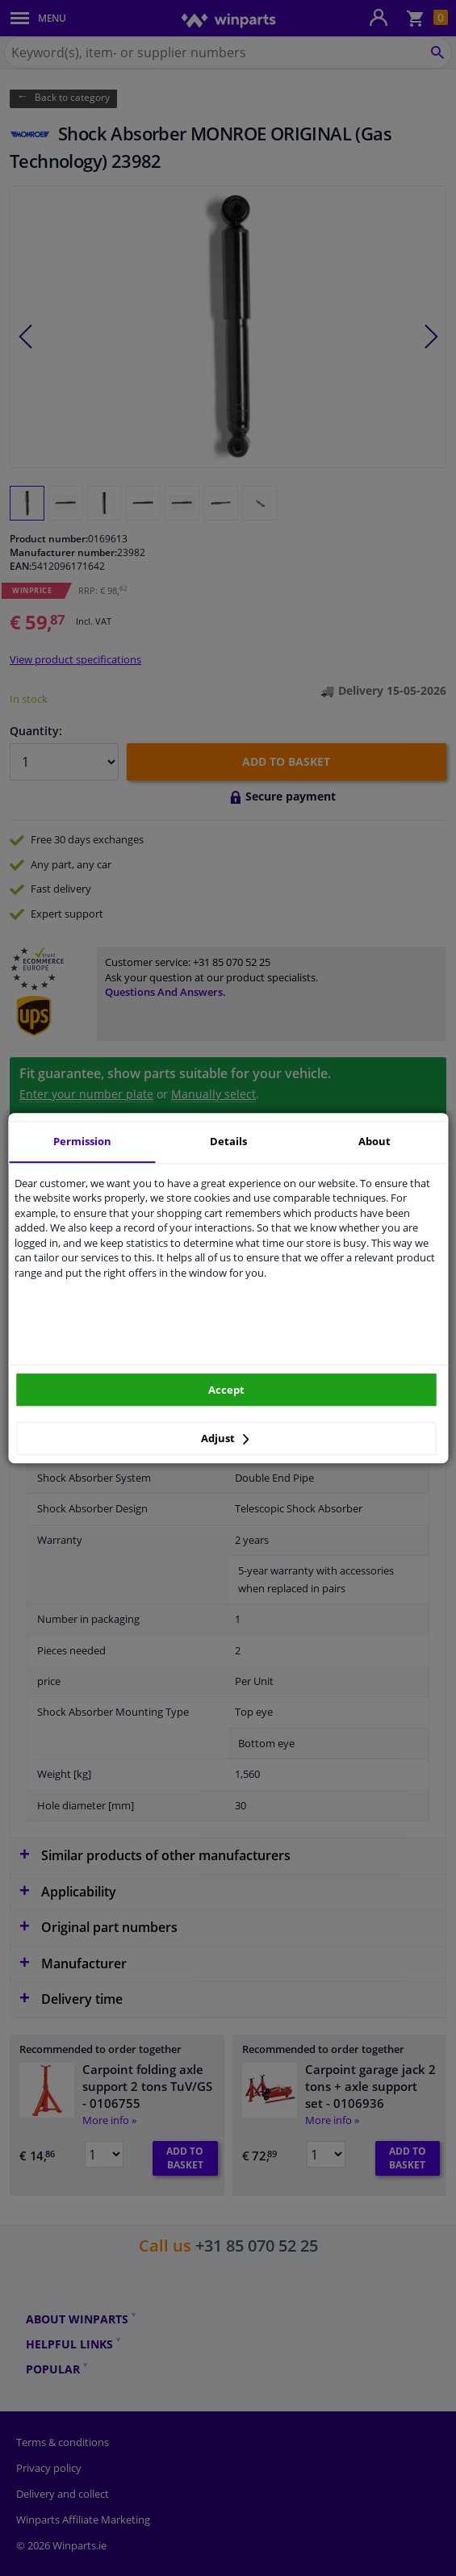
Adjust (225, 1438)
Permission (82, 1141)
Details (228, 1141)
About (374, 1141)
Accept (226, 1389)
